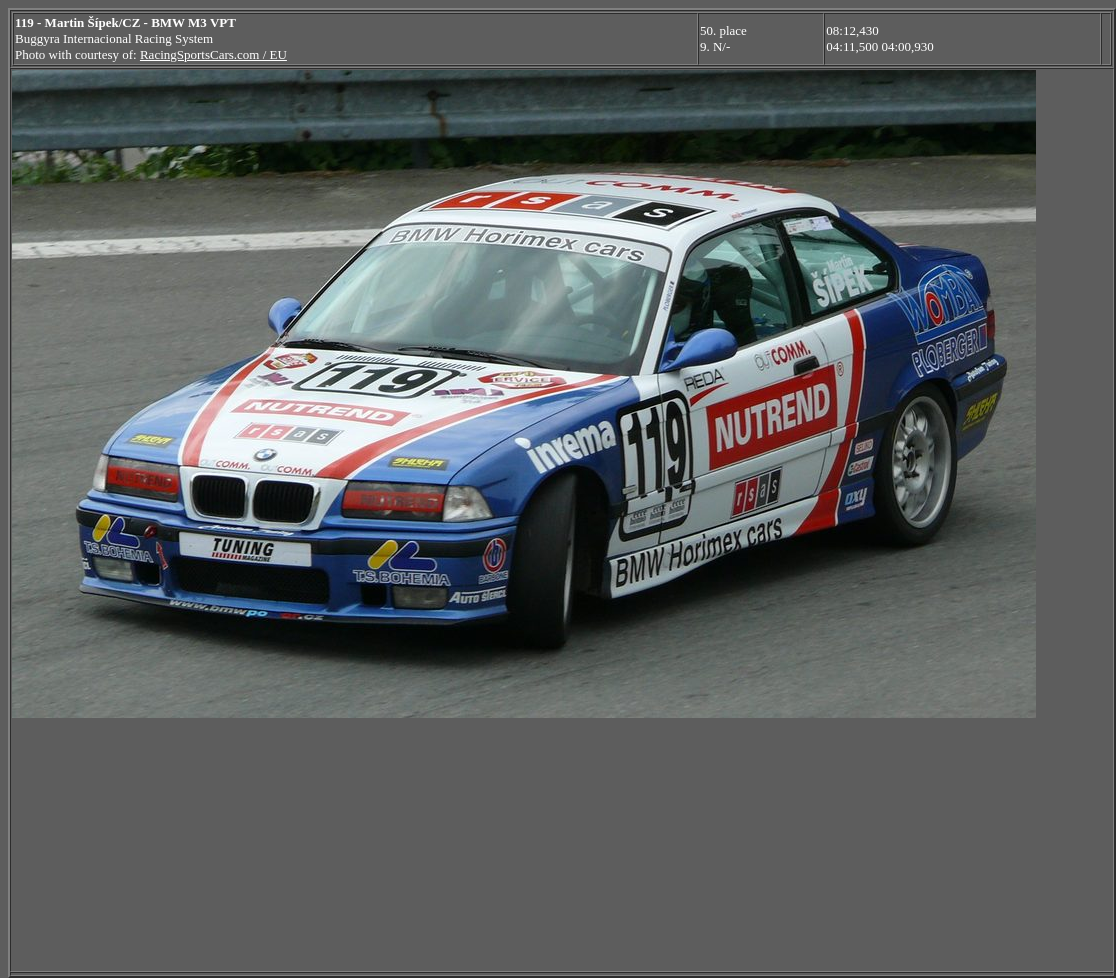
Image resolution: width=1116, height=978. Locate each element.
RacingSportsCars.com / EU (213, 54)
